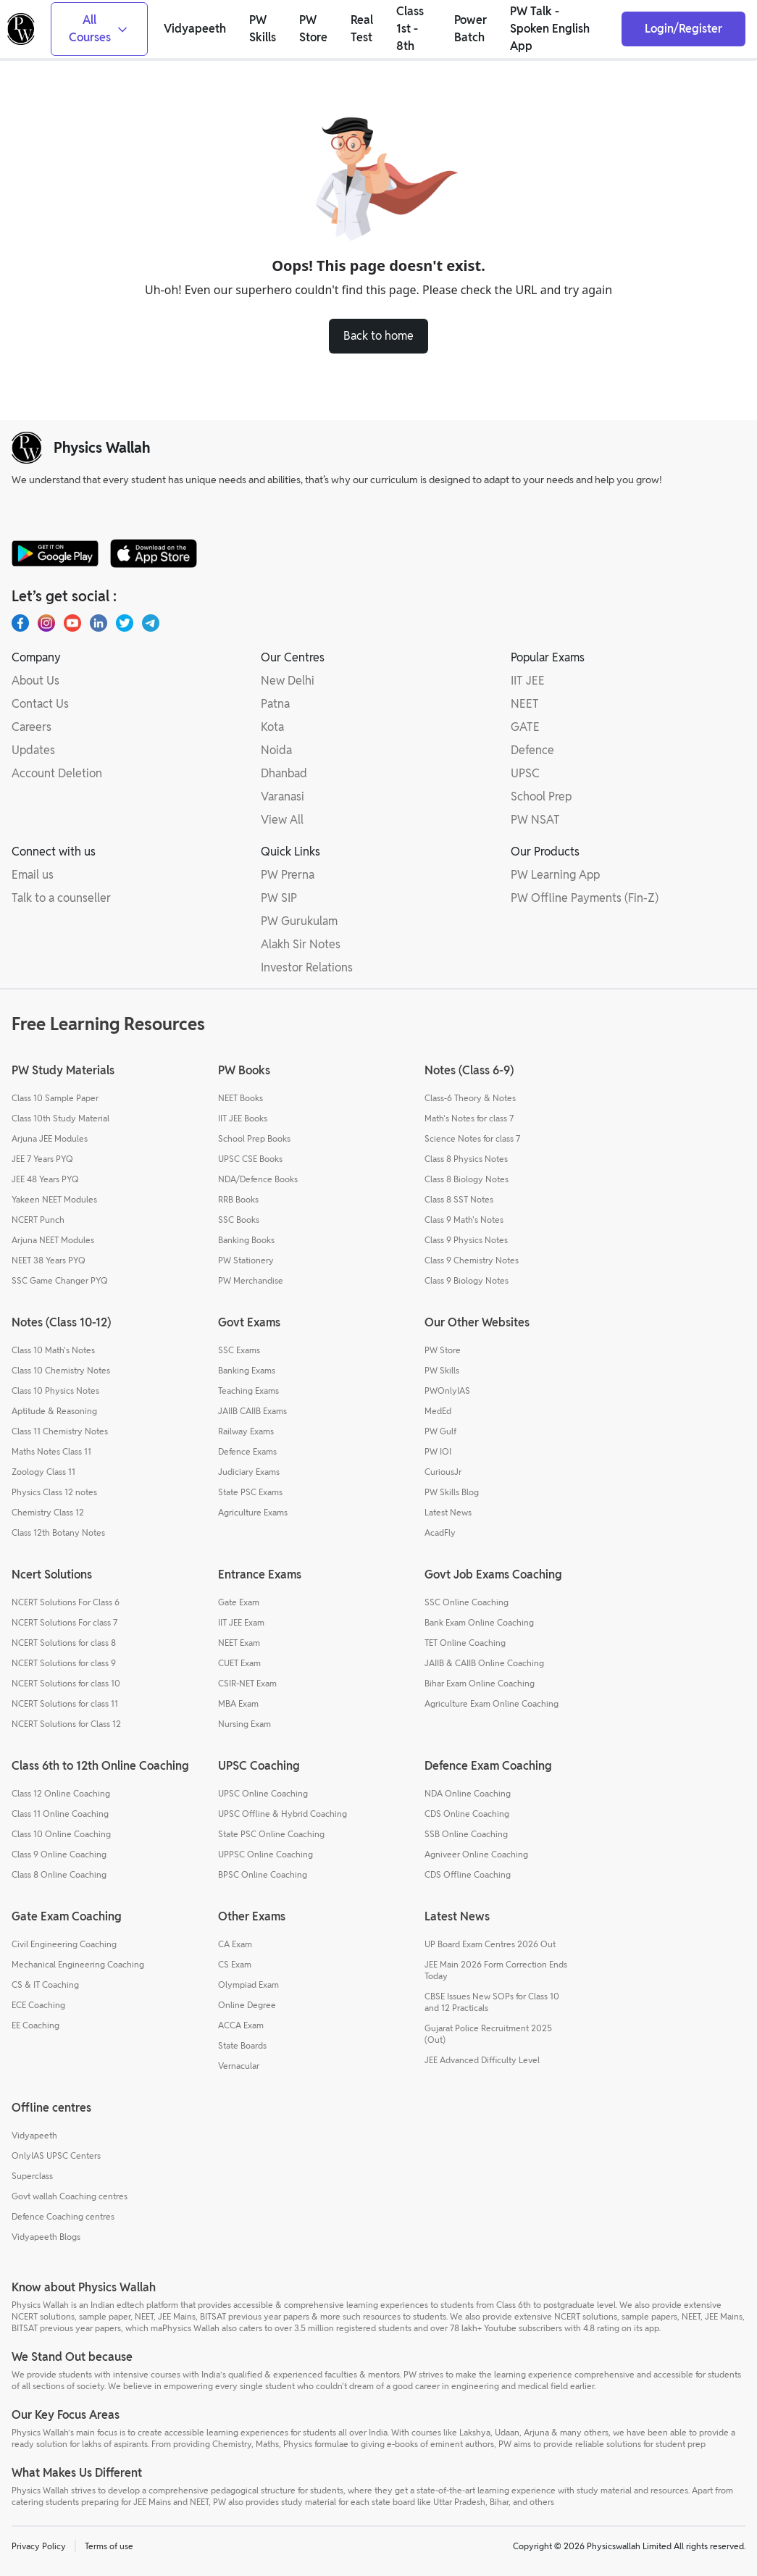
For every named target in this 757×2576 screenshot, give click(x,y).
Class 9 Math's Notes (463, 1219)
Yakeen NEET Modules (54, 1199)
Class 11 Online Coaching (60, 1813)
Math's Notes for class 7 (469, 1118)
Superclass (32, 2175)
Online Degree (247, 2004)
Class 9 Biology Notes (466, 1280)
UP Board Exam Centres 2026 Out (490, 1944)
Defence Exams (247, 1451)
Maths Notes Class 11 (51, 1451)
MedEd (437, 1410)
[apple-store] (153, 553)
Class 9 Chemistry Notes (471, 1260)
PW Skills (441, 1370)
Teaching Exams (248, 1390)
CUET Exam (239, 1662)
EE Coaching (35, 2025)
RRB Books (238, 1199)
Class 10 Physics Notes (55, 1390)
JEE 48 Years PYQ (45, 1179)
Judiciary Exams (249, 1471)
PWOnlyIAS (447, 1390)
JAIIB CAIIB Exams (252, 1410)
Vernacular (238, 2065)
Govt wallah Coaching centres (69, 2196)
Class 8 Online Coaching (59, 1874)
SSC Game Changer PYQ (60, 1280)
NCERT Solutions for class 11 (65, 1703)
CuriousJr (442, 1471)
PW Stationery (246, 1260)
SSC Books (238, 1219)
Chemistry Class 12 (48, 1512)
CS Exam (234, 1964)
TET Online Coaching (465, 1642)
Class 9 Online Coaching (59, 1854)
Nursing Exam (244, 1723)
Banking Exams (246, 1370)
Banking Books (246, 1239)
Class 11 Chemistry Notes (60, 1431)
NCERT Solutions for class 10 (66, 1683)
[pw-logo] (27, 448)
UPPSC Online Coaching (265, 1854)
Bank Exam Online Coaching (479, 1622)
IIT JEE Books (242, 1118)
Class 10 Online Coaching (61, 1833)
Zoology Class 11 (43, 1471)
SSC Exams (239, 1350)
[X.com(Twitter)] (124, 623)
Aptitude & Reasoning (54, 1410)
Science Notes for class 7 (472, 1138)
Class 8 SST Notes (458, 1199)
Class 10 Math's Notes (53, 1350)
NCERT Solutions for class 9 (64, 1662)
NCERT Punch (38, 1219)
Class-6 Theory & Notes (470, 1097)
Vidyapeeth (34, 2135)
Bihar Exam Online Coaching (479, 1683)
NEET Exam (239, 1642)
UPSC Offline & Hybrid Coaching (282, 1813)
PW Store (442, 1350)
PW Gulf (440, 1431)
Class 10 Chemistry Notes (61, 1370)
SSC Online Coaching (466, 1602)
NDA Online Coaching (467, 1793)
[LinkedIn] (98, 623)
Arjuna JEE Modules (50, 1138)
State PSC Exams (250, 1491)
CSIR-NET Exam (247, 1683)
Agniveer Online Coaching (476, 1854)
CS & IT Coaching (45, 1984)
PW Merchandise (250, 1280)
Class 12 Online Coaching (61, 1793)
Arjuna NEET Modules (53, 1239)
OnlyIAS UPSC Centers (56, 2155)
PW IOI (437, 1451)
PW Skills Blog (451, 1491)
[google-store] (55, 553)
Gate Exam (238, 1602)
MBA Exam (238, 1703)
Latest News (448, 1512)
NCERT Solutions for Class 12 (66, 1723)
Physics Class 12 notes (54, 1491)
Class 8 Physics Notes (466, 1158)
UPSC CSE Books (250, 1158)
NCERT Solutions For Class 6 (66, 1602)
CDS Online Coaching (466, 1813)
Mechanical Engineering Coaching (78, 1964)
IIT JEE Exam (241, 1622)
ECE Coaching (38, 2004)
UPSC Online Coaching (263, 1793)
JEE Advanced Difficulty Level (482, 2059)
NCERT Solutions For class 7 (64, 1622)
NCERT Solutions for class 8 (64, 1642)
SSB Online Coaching (466, 1833)
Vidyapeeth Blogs (46, 2236)
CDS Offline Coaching (467, 1874)
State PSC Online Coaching (271, 1833)
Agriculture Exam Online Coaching (491, 1703)
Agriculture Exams (253, 1512)
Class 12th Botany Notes (58, 1532)
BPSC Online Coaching (262, 1874)
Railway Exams (246, 1431)
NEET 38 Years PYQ (48, 1260)
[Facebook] (20, 623)
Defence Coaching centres (63, 2216)
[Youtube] (72, 623)
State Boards (242, 2045)
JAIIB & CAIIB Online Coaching (484, 1662)
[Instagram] (46, 623)
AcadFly (440, 1532)
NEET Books (240, 1097)
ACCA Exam (241, 2025)
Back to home (378, 335)
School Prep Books (254, 1138)
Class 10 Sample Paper (55, 1097)
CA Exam (235, 1944)
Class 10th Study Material (60, 1118)
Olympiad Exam (248, 1984)
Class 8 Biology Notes (466, 1179)
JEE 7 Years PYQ (42, 1158)
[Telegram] (150, 623)
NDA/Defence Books (258, 1179)
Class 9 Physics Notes (466, 1239)
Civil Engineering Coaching (64, 1944)
